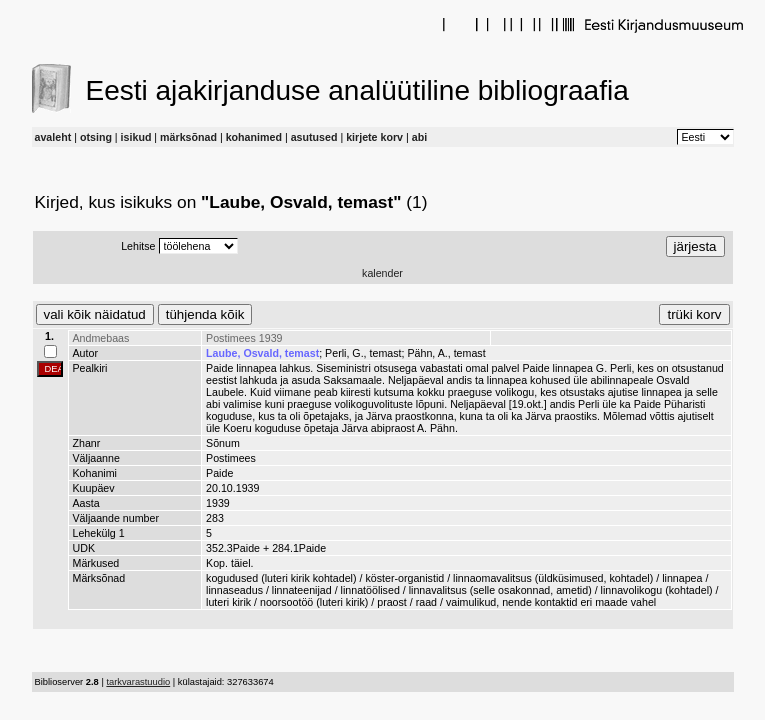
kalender (382, 273)
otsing (96, 137)
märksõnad (188, 137)
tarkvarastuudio (138, 682)
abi (419, 137)
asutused (314, 137)
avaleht (53, 137)
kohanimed (254, 137)
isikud (136, 137)
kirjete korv (374, 137)
